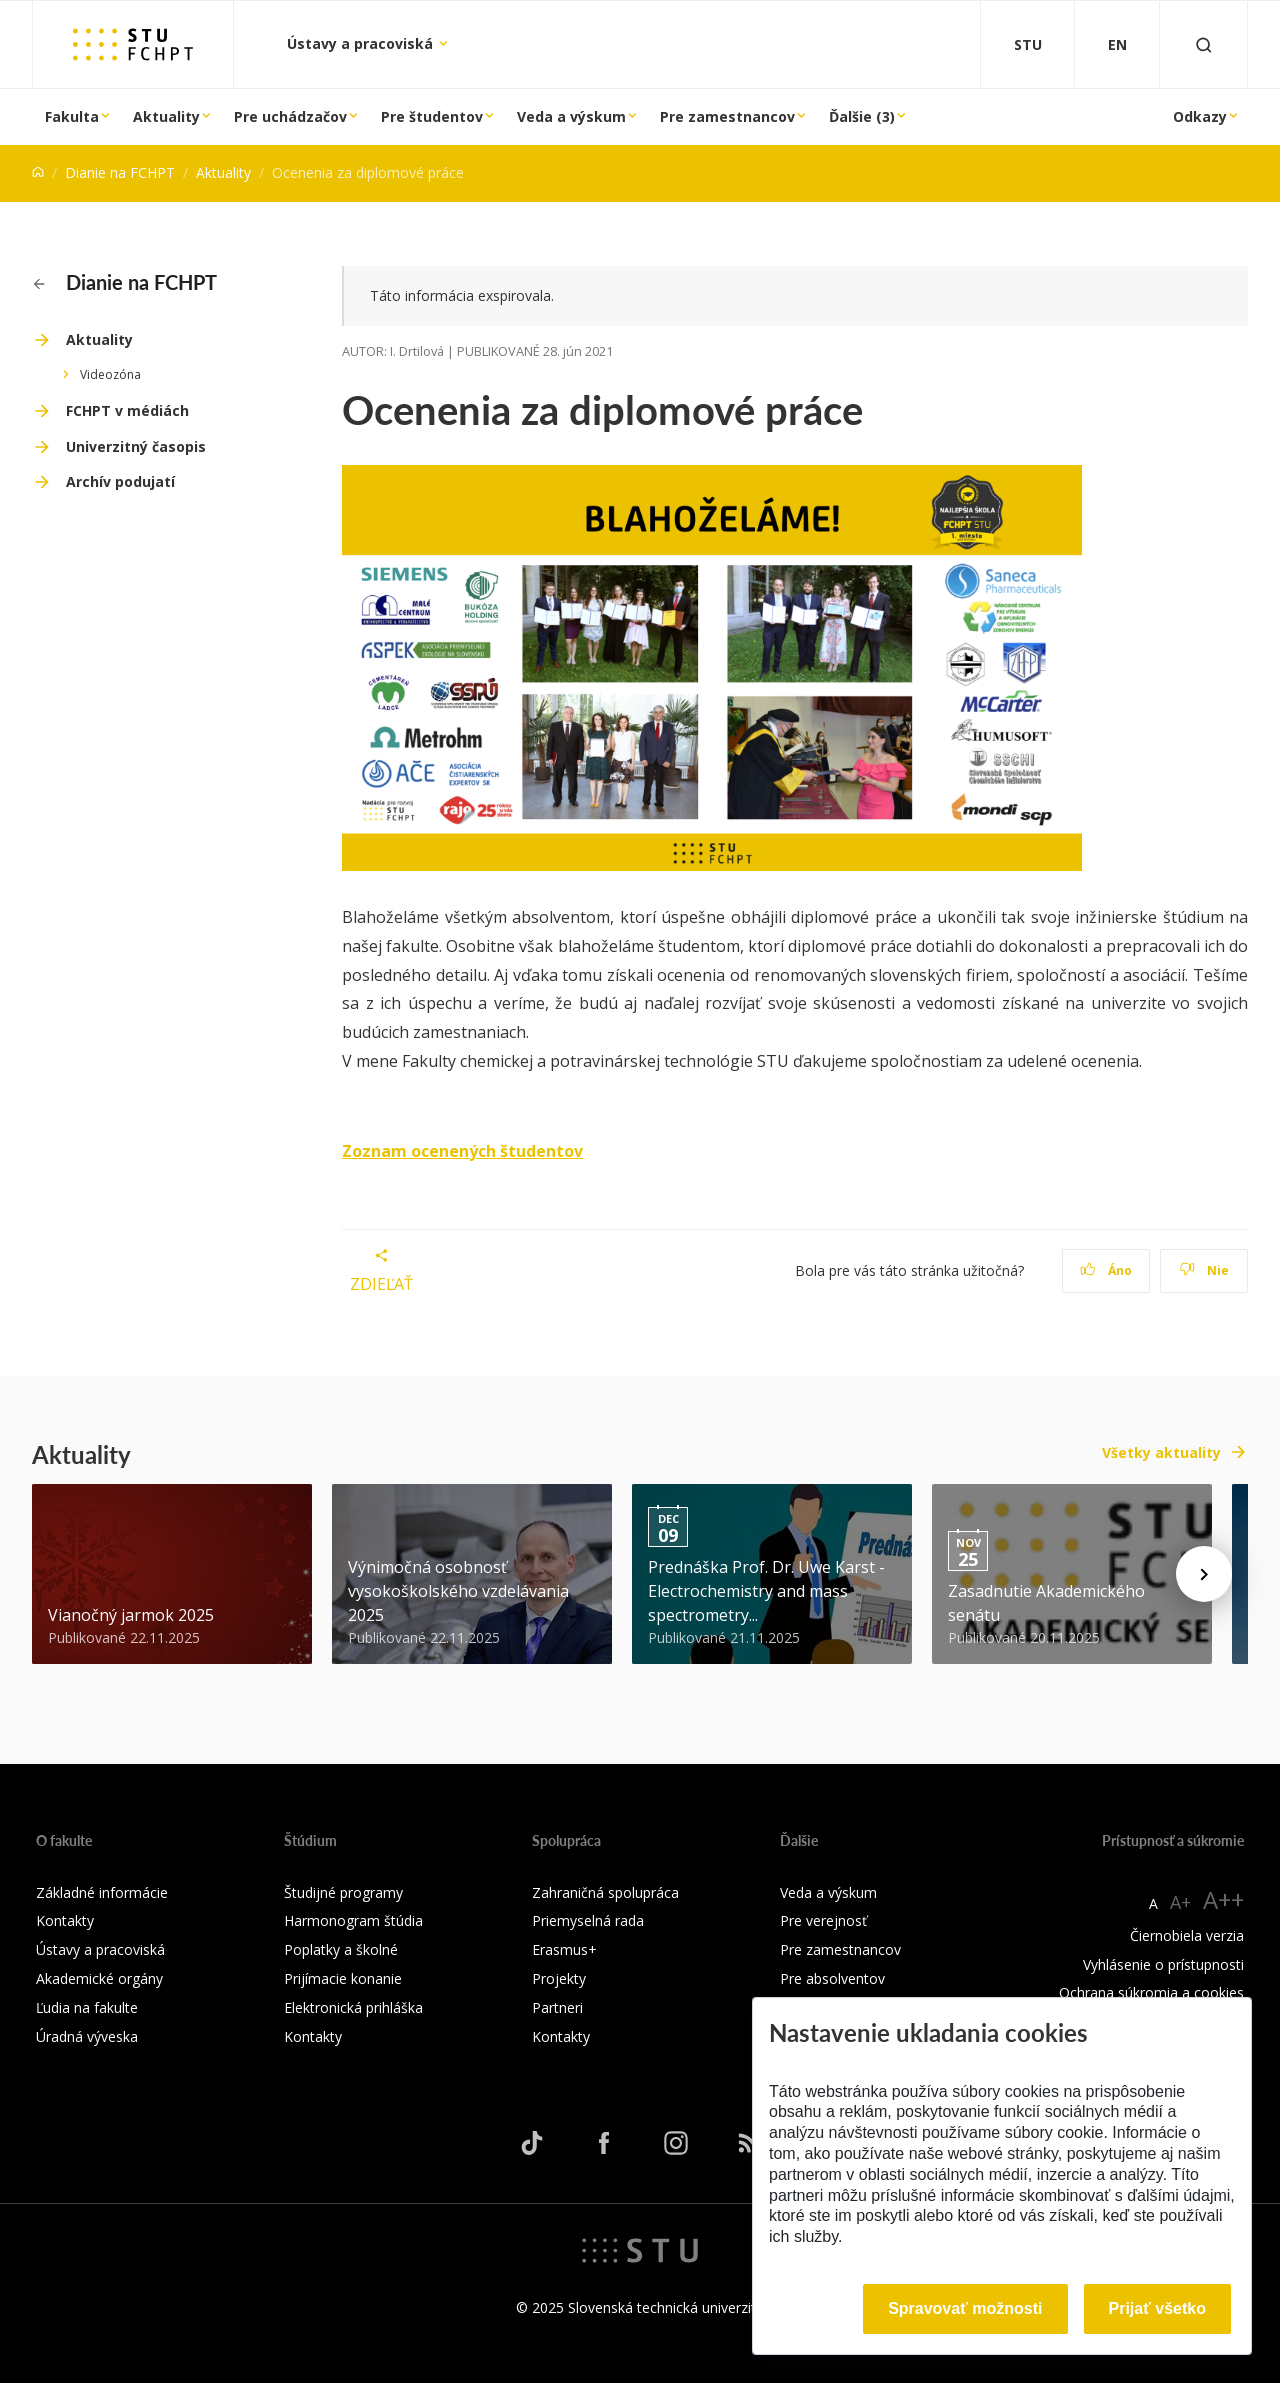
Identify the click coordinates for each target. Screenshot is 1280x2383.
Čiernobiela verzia (1187, 1935)
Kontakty (65, 1920)
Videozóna (110, 374)
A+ (1180, 1902)
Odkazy (1200, 116)
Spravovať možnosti (965, 2308)
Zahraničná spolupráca (605, 1892)
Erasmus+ (564, 1949)
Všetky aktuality (1161, 1452)
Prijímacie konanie (343, 1978)
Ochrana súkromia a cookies (1151, 1992)
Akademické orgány (99, 1978)
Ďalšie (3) (862, 116)
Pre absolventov (832, 1978)
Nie (1204, 1270)
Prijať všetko (1158, 2308)
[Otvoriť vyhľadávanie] (1204, 44)
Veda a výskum (571, 116)
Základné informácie (102, 1892)
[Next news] (1204, 1574)
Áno (1106, 1270)
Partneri (557, 2007)
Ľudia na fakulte (87, 2007)
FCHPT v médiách (127, 410)
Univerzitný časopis (136, 446)
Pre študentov (432, 116)
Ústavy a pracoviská (362, 43)
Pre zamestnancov (727, 116)
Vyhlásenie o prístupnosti (1163, 1964)
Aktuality (166, 116)
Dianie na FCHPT (120, 172)
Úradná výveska (87, 2036)
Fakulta (72, 116)
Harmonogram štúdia (353, 1920)
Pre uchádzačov (290, 116)
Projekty (559, 1978)
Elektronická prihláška (353, 2007)
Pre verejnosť (823, 1920)
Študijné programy (343, 1892)
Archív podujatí (120, 481)
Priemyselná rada (588, 1920)
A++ (1223, 1899)
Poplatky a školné (341, 1949)
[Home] (38, 172)
